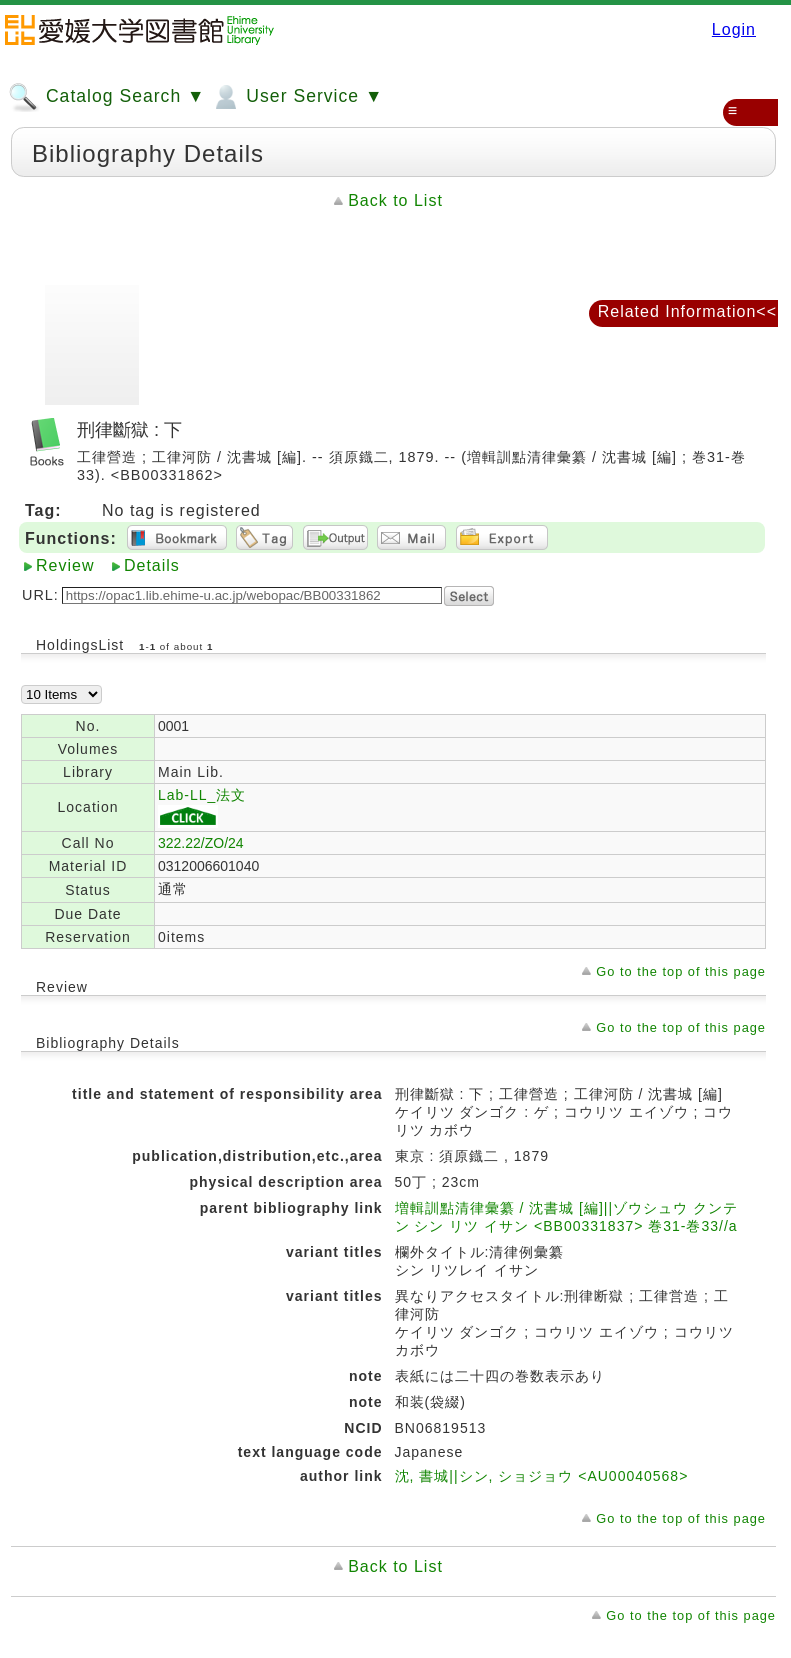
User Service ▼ (296, 97)
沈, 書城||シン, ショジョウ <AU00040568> (542, 1476)
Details (152, 565)
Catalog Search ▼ (106, 97)
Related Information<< (687, 311)
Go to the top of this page (681, 971)
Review (65, 565)
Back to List (395, 200)
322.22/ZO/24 (201, 843)
